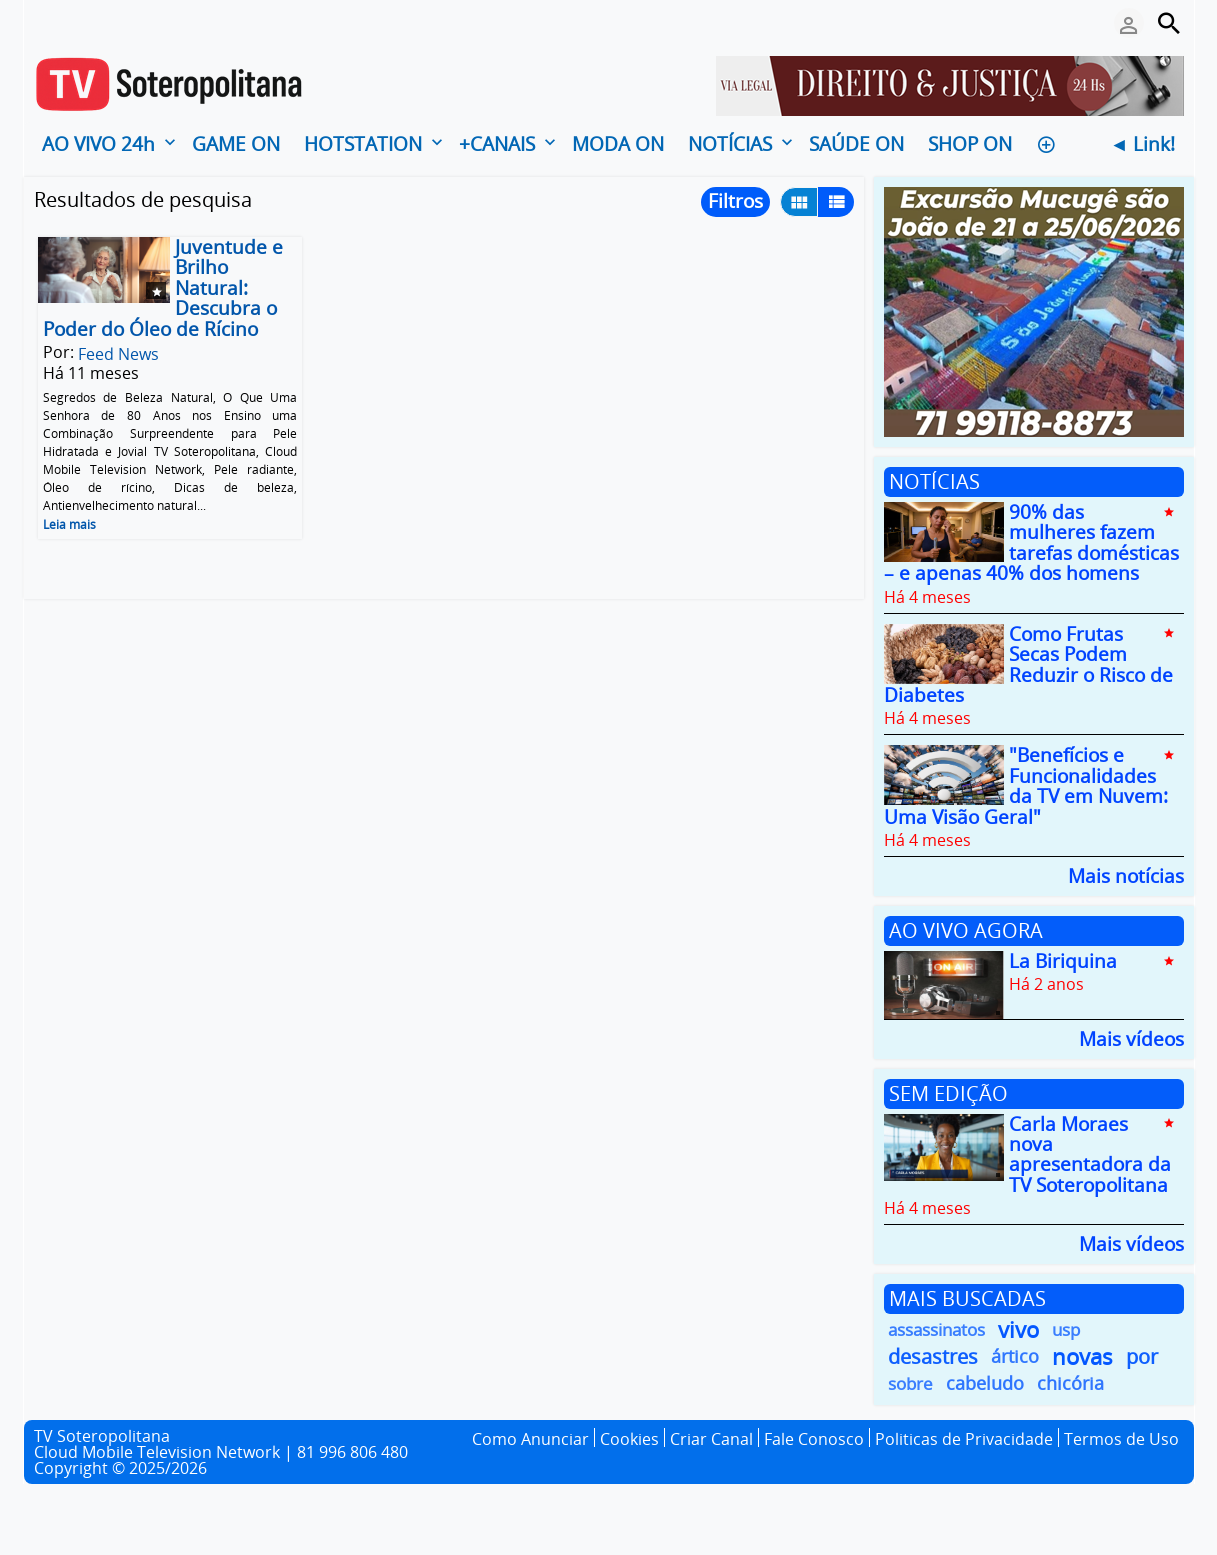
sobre (910, 1383)
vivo (1018, 1329)
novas (1082, 1356)
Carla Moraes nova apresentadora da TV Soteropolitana (1090, 1154)
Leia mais (69, 524)
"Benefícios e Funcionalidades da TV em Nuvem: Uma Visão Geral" (1026, 786)
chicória (1070, 1383)
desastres (933, 1356)
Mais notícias (1126, 874)
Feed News (118, 354)
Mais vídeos (1131, 1037)
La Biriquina (1063, 961)
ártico (1015, 1356)
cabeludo (985, 1383)
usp (1066, 1329)
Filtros (735, 201)
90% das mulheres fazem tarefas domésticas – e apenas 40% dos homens (1031, 542)
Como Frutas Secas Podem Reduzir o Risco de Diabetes (1028, 664)
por (1142, 1356)
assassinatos (936, 1329)
